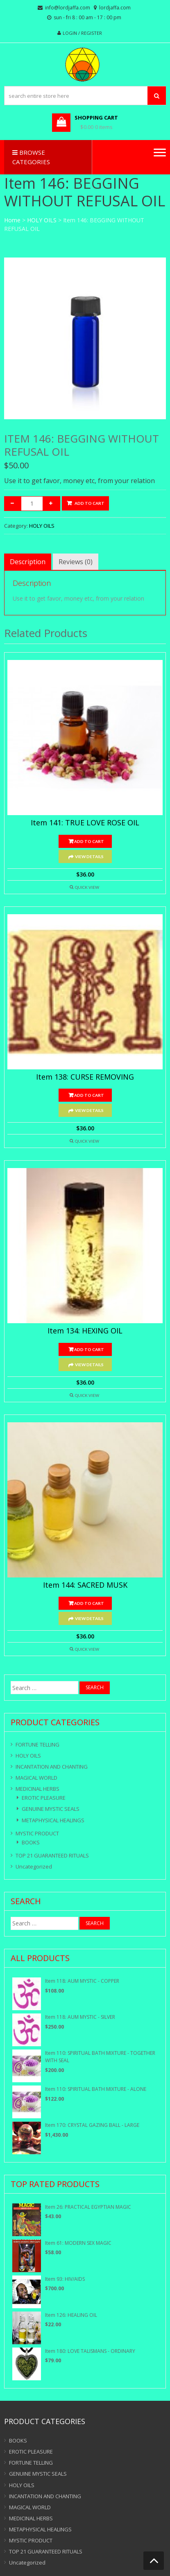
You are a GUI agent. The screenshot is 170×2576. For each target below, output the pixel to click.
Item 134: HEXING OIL (85, 1330)
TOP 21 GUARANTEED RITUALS (52, 1855)
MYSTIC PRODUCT (37, 1833)
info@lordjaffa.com (67, 7)
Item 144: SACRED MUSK (85, 1585)
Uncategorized (34, 1866)
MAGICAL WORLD (36, 1777)
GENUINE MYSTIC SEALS (50, 1808)
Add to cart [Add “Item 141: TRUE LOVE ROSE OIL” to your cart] (89, 841)
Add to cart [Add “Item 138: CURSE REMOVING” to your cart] (89, 1095)
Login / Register (82, 33)
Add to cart (89, 503)
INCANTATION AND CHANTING (52, 1766)
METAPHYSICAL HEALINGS (53, 1820)
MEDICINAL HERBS (37, 1788)
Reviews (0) (76, 561)
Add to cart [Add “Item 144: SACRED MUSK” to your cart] (89, 1603)
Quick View (87, 887)
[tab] (27, 562)
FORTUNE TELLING (37, 1744)
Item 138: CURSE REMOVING (85, 1077)
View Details (89, 856)
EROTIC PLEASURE (44, 1797)
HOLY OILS (42, 220)
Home (12, 220)
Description (27, 561)
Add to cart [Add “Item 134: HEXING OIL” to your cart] (89, 1349)
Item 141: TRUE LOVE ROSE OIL (85, 822)
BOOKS (31, 1842)
